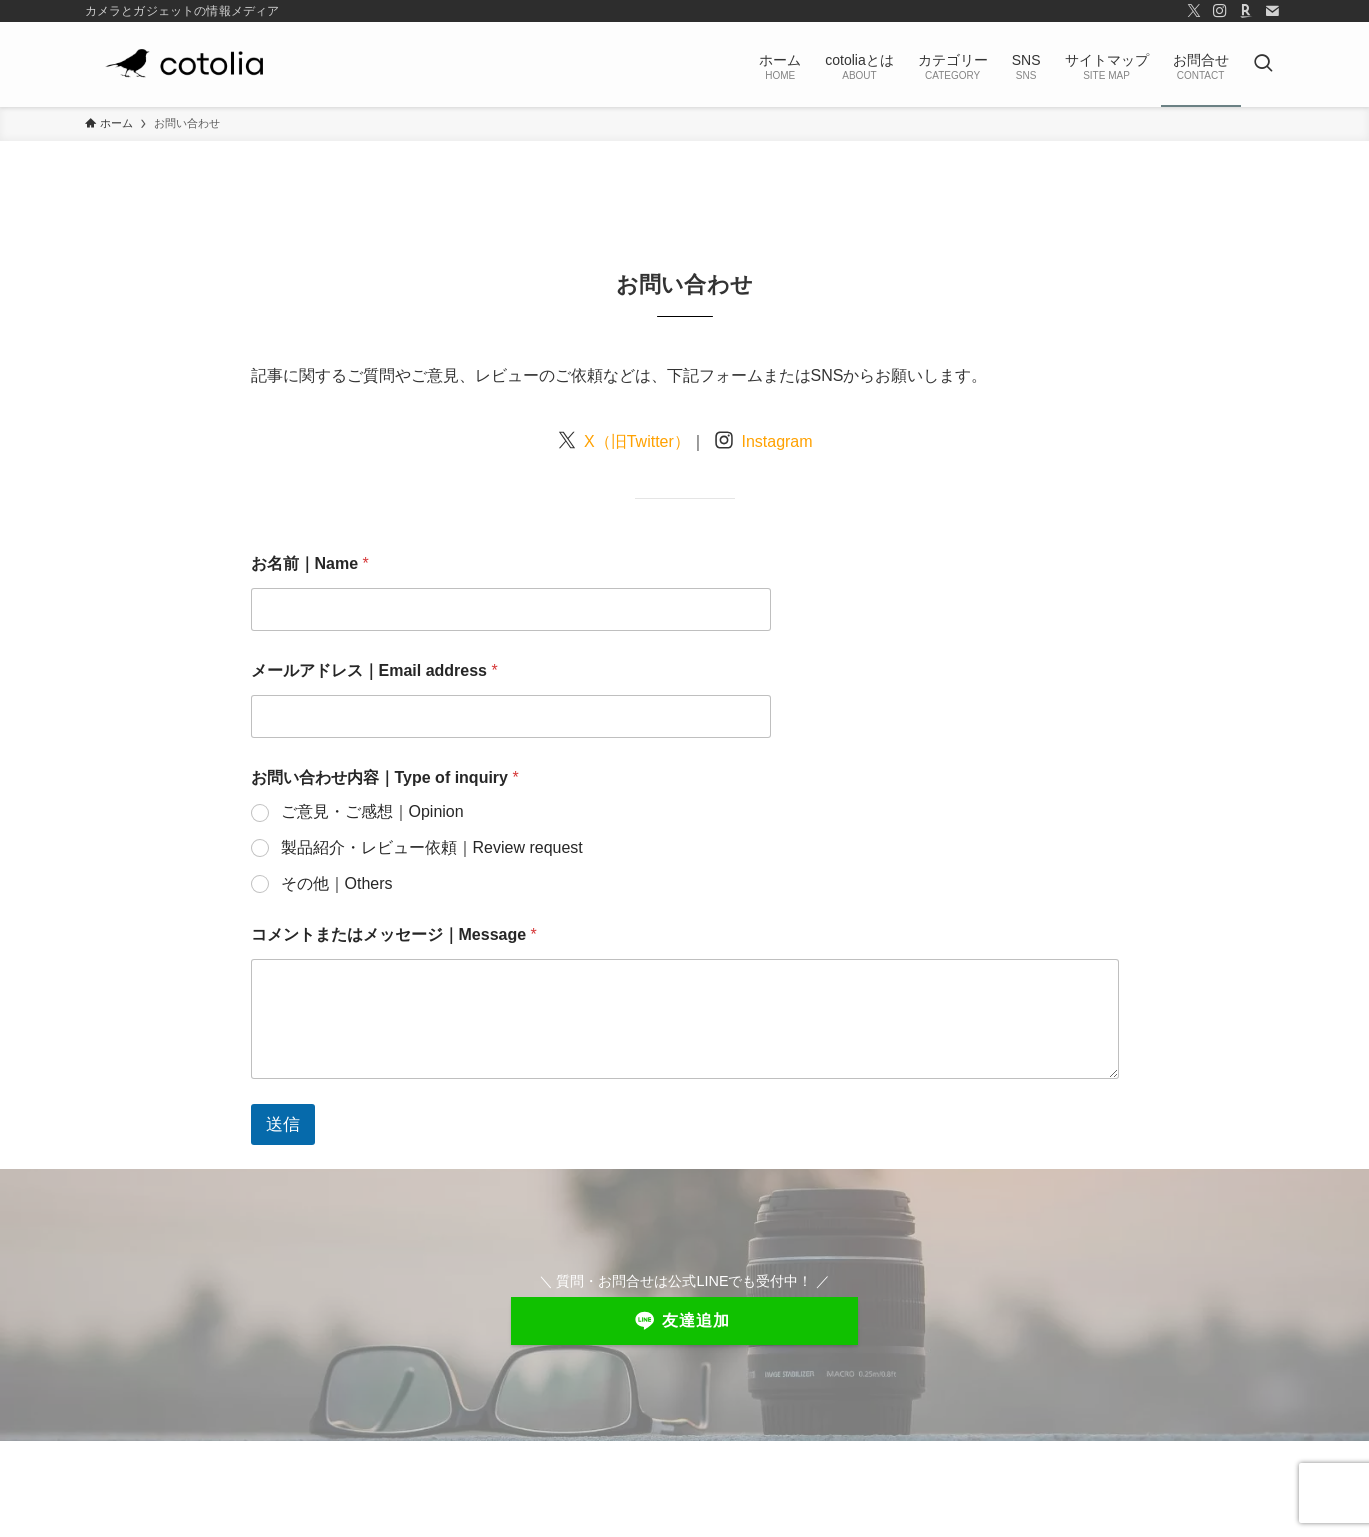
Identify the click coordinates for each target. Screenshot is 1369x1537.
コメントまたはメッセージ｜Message (394, 934)
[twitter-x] (1194, 11)
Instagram (775, 441)
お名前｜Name (310, 563)
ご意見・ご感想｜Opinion (372, 811)
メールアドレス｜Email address (374, 670)
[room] (1246, 11)
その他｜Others (337, 883)
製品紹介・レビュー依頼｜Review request (432, 847)
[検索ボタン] (1263, 64)
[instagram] (1220, 11)
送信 (283, 1124)
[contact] (1272, 11)
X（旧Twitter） (635, 441)
